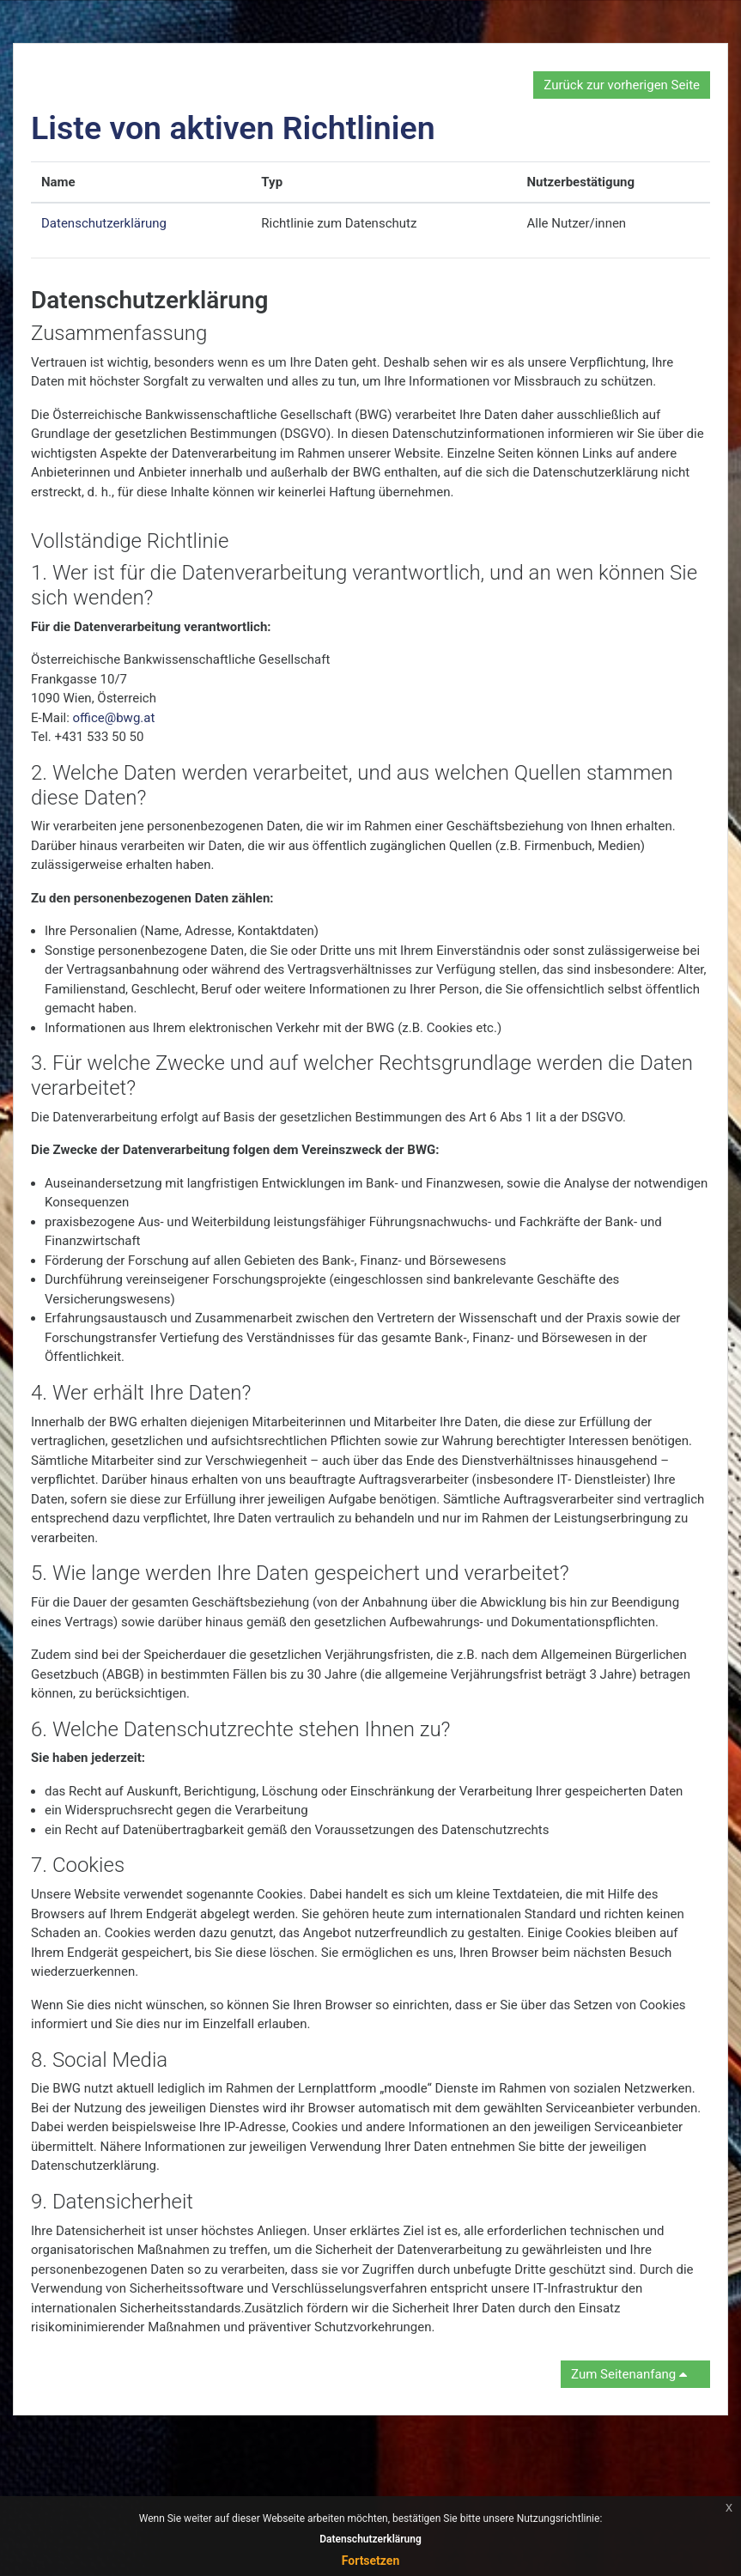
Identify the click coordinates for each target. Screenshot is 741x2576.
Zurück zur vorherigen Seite (622, 85)
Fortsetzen (371, 2560)
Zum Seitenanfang (632, 2374)
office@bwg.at (114, 718)
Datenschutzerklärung (104, 223)
